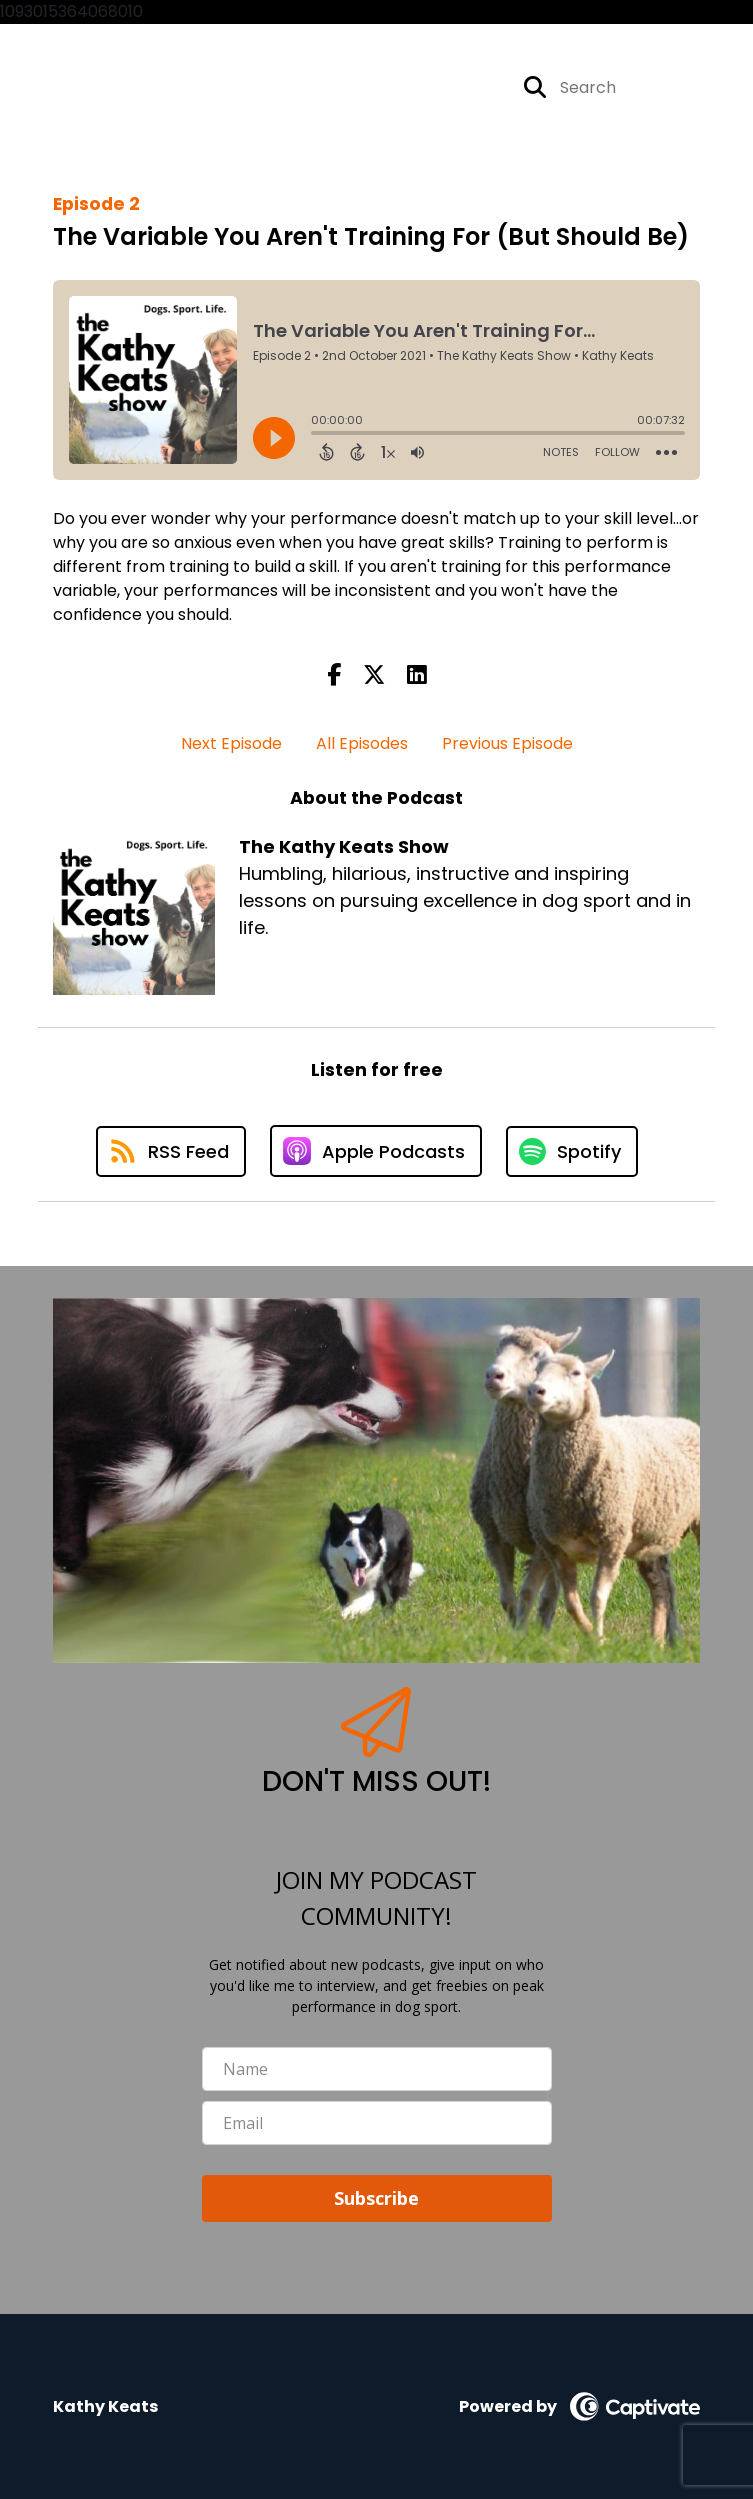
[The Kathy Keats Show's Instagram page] (472, 87)
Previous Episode (507, 743)
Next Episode (231, 743)
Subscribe (376, 2198)
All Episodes (362, 743)
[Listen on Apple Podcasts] (376, 1151)
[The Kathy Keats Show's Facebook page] (440, 87)
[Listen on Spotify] (572, 1151)
